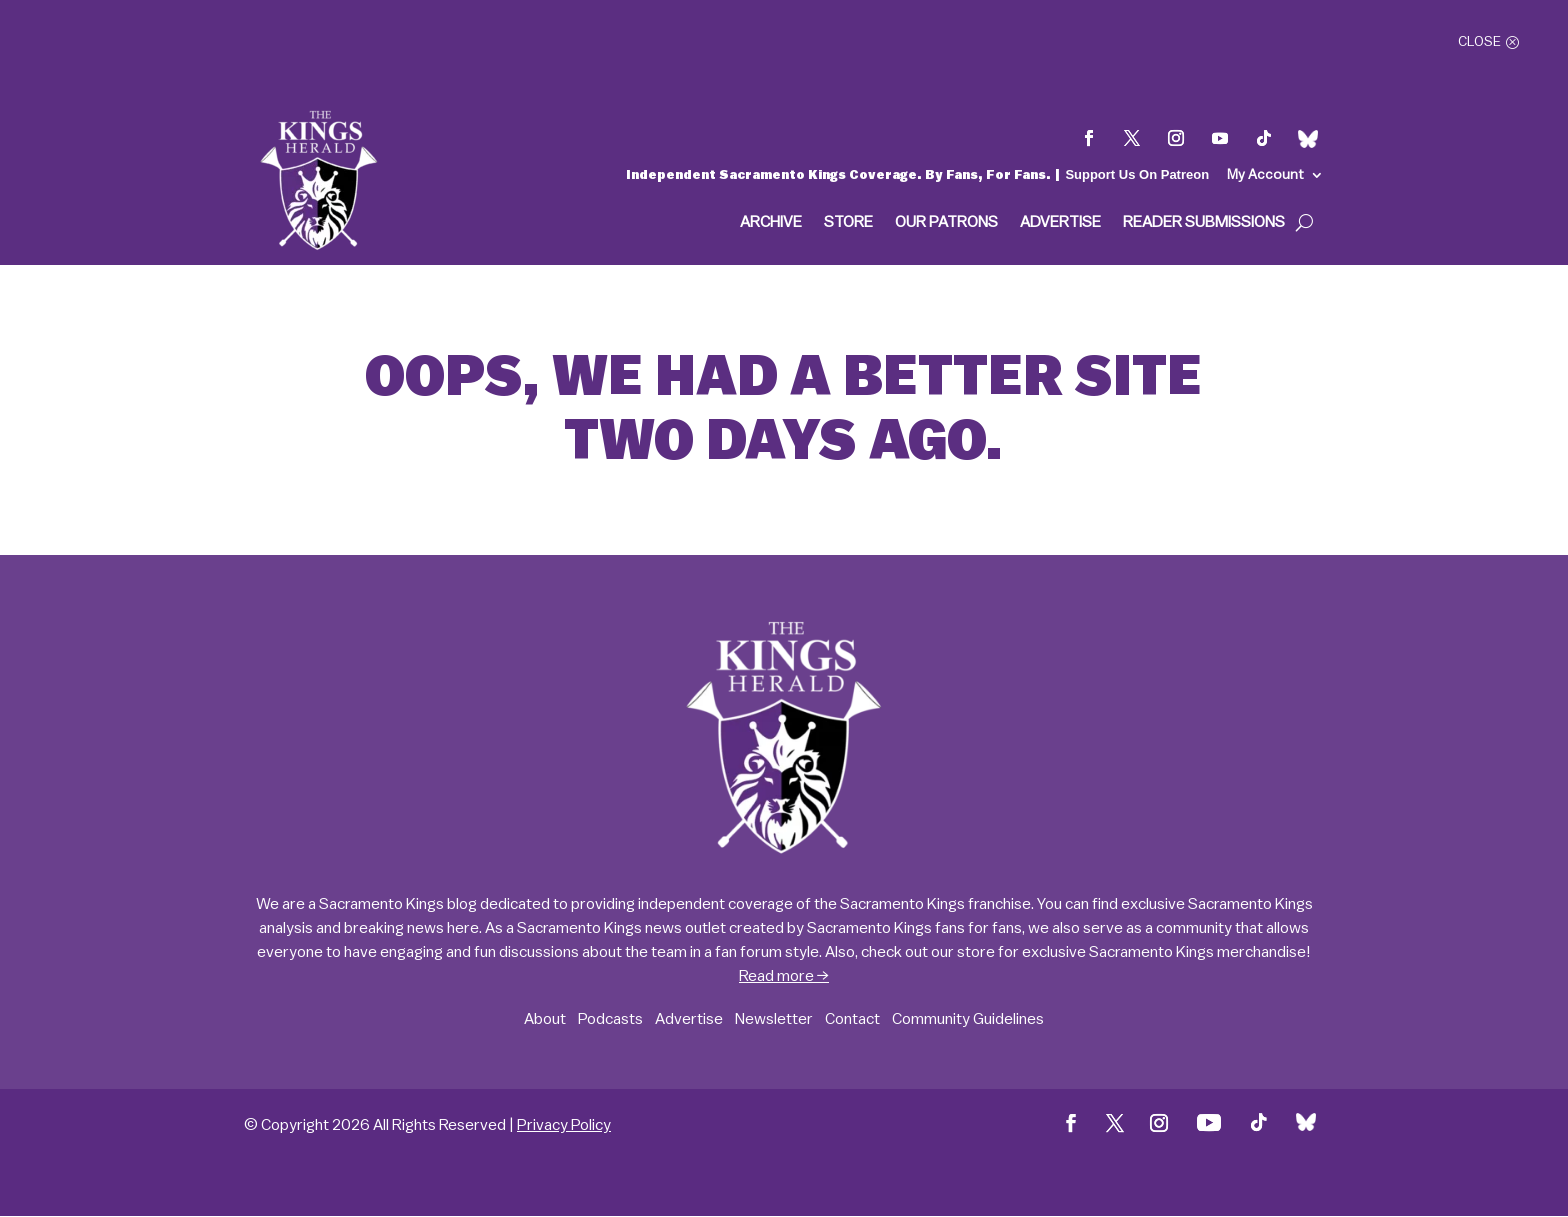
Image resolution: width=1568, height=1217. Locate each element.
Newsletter (774, 1019)
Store (848, 222)
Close (1479, 42)
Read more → (784, 976)
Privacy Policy (564, 1125)
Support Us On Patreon (1137, 174)
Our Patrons (946, 222)
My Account (1265, 175)
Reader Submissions (1204, 222)
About (545, 1019)
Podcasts (610, 1019)
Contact (852, 1019)
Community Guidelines (968, 1019)
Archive (771, 222)
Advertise (1060, 222)
